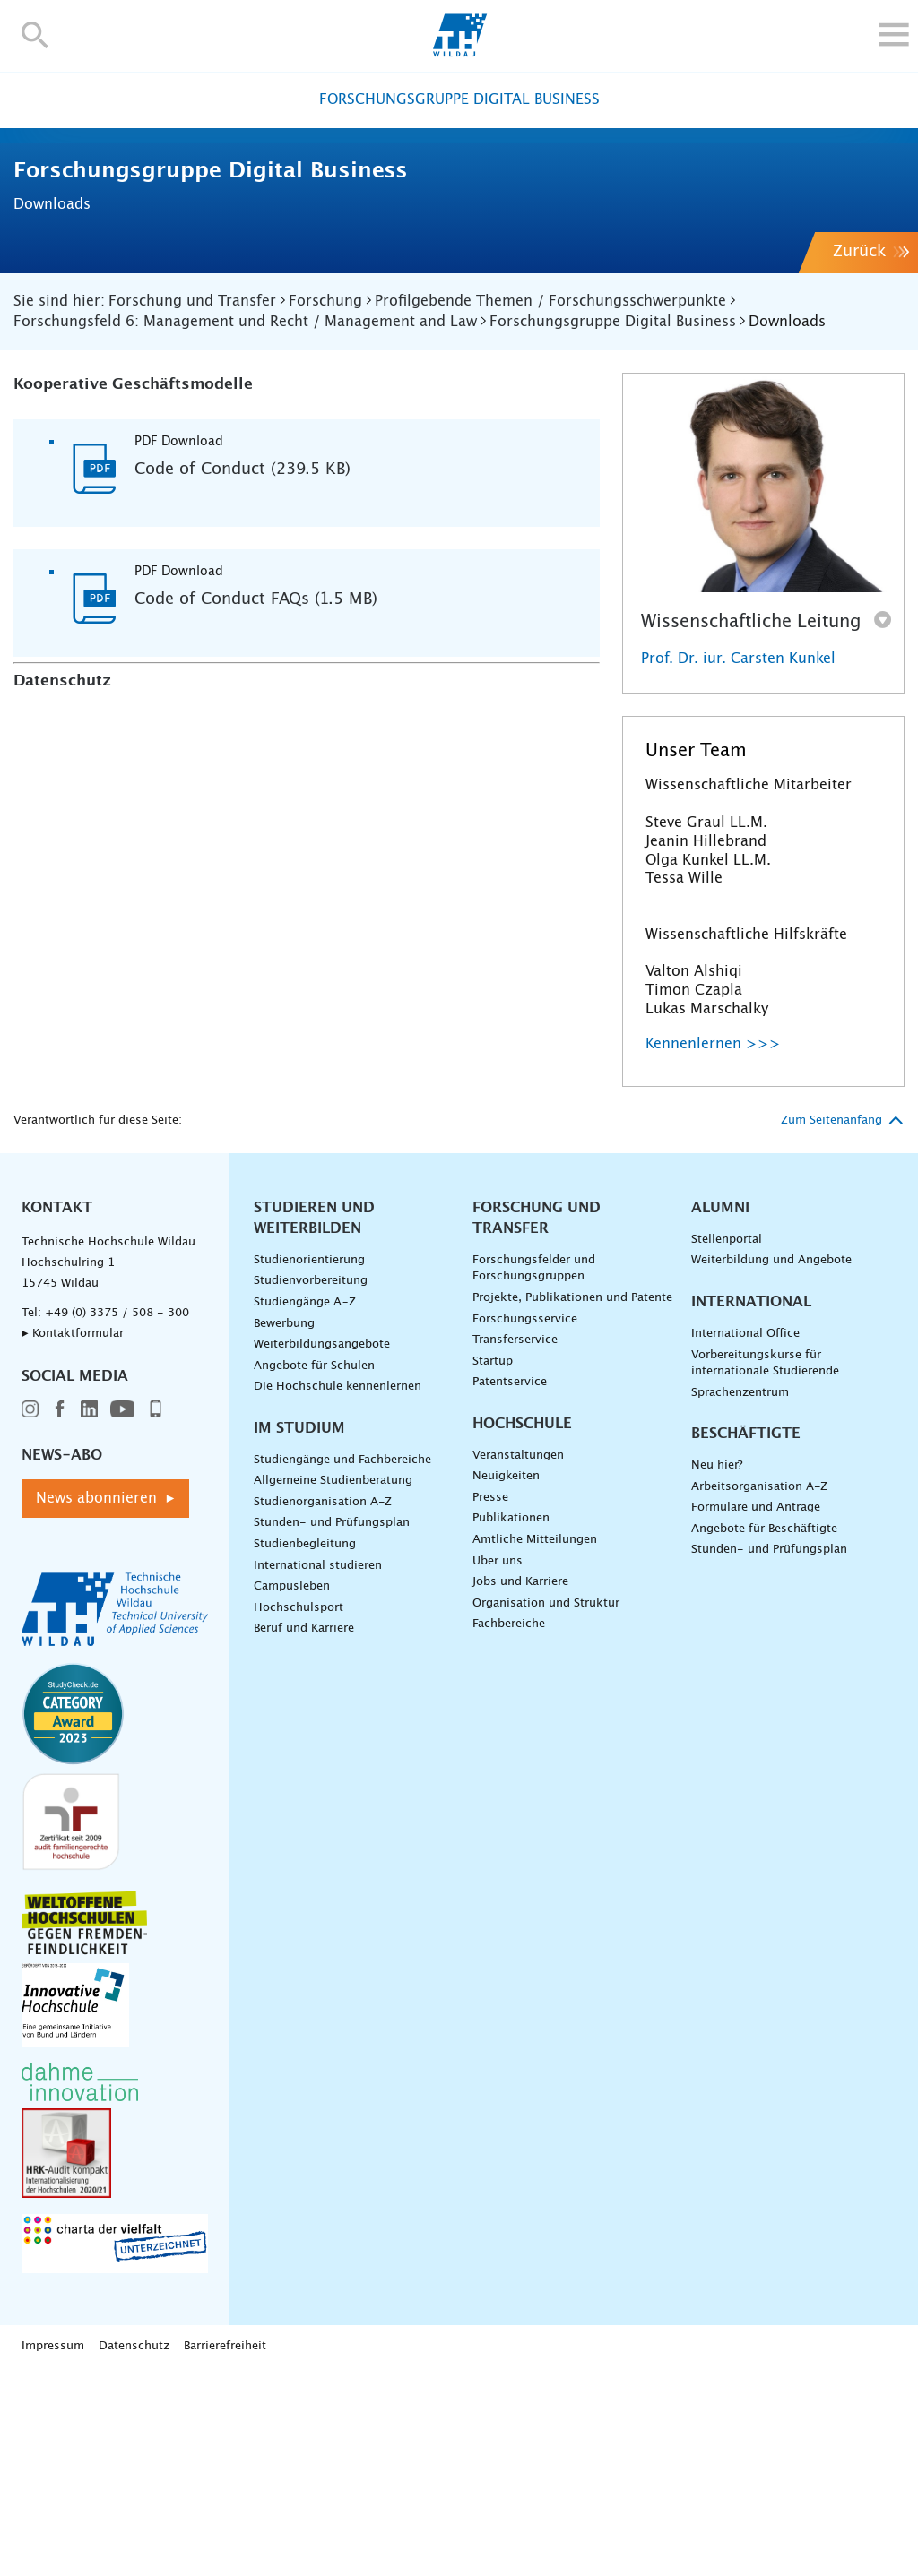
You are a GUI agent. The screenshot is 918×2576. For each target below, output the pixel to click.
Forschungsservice (524, 1525)
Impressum (53, 2553)
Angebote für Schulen (314, 1573)
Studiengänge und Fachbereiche (342, 1667)
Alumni (720, 1415)
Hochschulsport (298, 1815)
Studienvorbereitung (311, 1488)
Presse (490, 1704)
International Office (745, 1540)
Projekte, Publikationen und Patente (572, 1505)
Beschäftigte (746, 1640)
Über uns (497, 1767)
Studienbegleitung (305, 1751)
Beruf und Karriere (304, 1835)
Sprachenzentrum (740, 1600)
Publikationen (511, 1725)
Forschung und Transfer (536, 1425)
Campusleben (292, 1793)
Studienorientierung (309, 1467)
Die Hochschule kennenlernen (337, 1593)
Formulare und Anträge (755, 1714)
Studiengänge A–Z (305, 1509)
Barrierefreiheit (225, 2553)
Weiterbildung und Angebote (771, 1467)
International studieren (318, 1772)
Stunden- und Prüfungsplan (332, 1730)
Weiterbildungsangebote (322, 1551)
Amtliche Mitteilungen (534, 1747)
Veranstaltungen (518, 1662)
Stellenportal (726, 1446)
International (751, 1509)
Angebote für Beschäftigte (764, 1736)
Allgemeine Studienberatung (333, 1687)
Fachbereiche (508, 1831)
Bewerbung (284, 1530)
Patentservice (509, 1589)
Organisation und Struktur (545, 1810)
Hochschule (522, 1631)
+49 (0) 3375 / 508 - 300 (117, 1520)
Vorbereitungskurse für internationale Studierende (765, 1569)
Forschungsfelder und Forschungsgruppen (533, 1475)
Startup (492, 1568)
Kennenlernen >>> (713, 1251)
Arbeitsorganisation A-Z (759, 1694)
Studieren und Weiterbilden (314, 1425)
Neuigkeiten (506, 1683)
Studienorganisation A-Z (323, 1709)
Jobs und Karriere (520, 1789)
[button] (35, 34)
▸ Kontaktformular (73, 1540)
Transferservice (515, 1547)
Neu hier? (716, 1672)
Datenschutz (134, 2553)
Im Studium (299, 1635)
